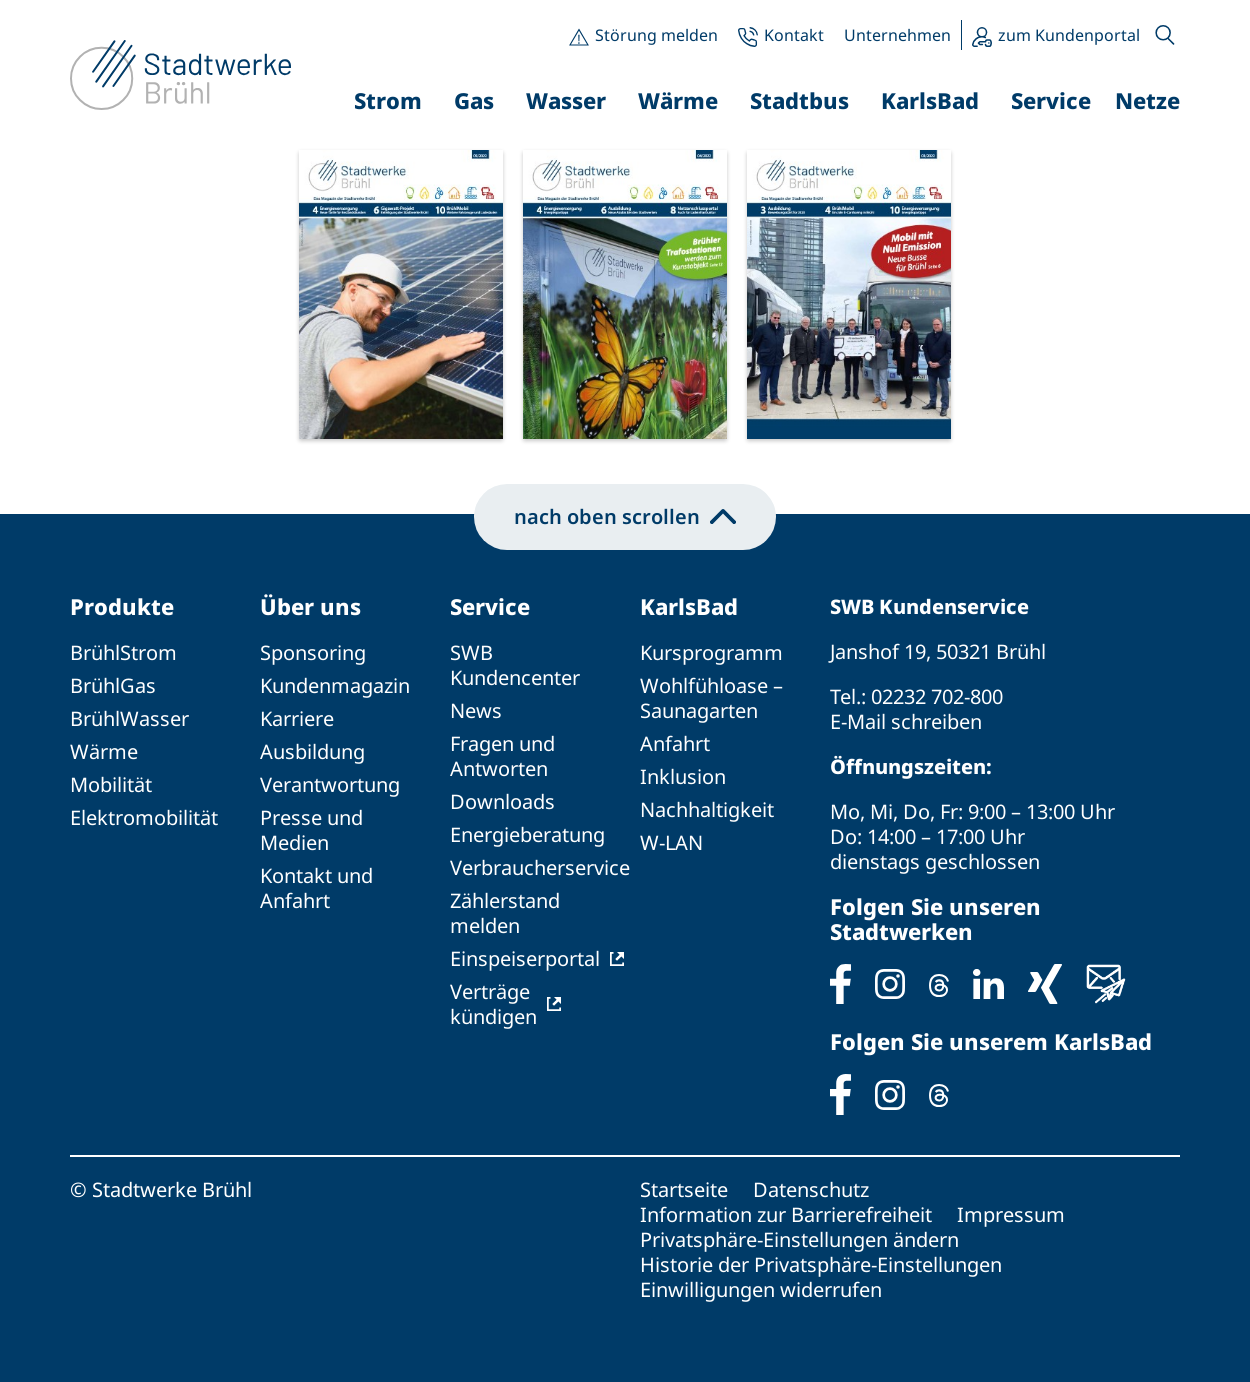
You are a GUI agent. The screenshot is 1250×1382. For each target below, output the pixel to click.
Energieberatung (527, 834)
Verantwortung (330, 784)
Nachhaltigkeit (707, 809)
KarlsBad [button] (930, 100)
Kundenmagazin (335, 685)
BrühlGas (113, 685)
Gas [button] (474, 100)
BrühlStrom (123, 652)
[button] (1165, 35)
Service (490, 606)
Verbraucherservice (540, 867)
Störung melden (656, 35)
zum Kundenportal (1069, 35)
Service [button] (1051, 100)
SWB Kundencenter (515, 665)
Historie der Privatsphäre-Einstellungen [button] (821, 1264)
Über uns (310, 606)
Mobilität (111, 784)
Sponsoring (313, 652)
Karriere (297, 718)
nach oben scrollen (625, 516)
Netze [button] (1147, 100)
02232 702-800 (937, 696)
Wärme (104, 751)
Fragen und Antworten (502, 756)
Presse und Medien (311, 830)
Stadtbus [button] (799, 100)
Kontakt (794, 35)
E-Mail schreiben (906, 721)
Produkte (122, 606)
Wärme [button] (678, 100)
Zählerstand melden (505, 913)
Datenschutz (811, 1189)
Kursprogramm (711, 652)
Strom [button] (388, 100)
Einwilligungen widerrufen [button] (761, 1289)
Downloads (502, 801)
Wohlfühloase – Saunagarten (711, 698)
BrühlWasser (129, 718)
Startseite (684, 1189)
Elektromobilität (144, 817)
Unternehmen (897, 35)
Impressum (1011, 1214)
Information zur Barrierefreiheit (786, 1214)
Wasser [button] (566, 100)
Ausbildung (312, 751)
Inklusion (683, 776)
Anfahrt (675, 743)
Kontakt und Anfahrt (316, 888)
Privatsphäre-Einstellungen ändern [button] (799, 1239)
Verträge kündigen (493, 1004)
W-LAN (671, 842)
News (476, 710)
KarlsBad (689, 606)
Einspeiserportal (525, 958)
